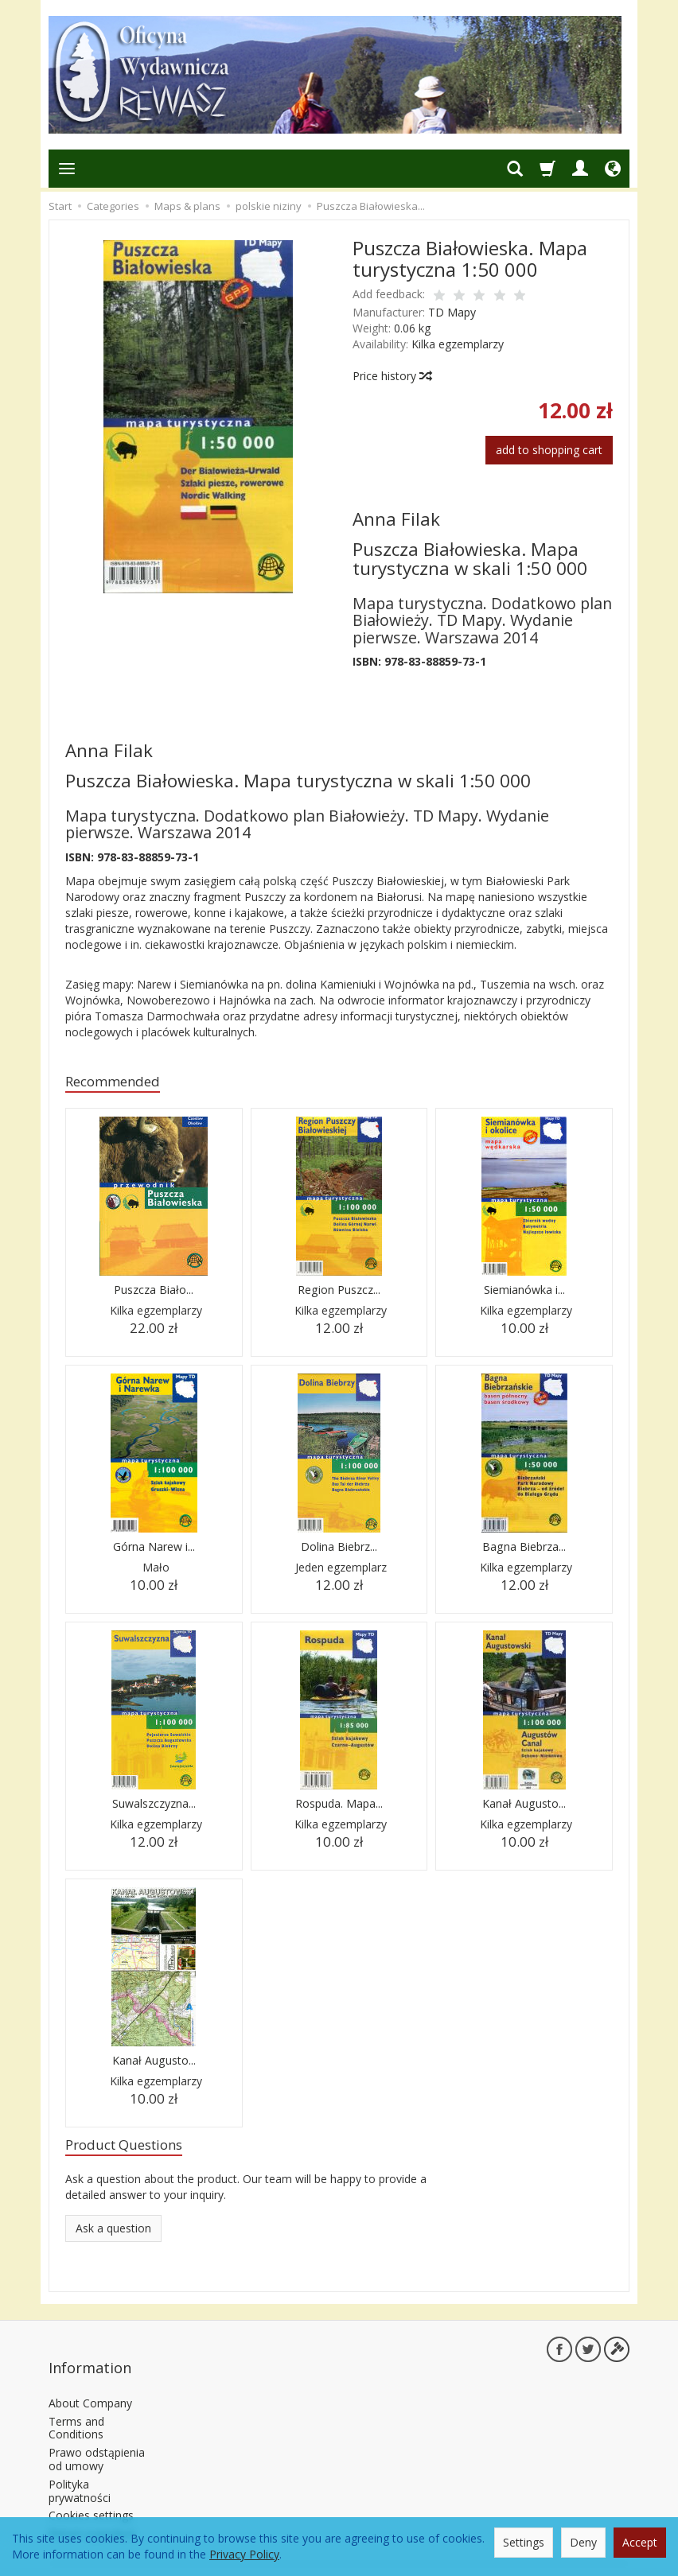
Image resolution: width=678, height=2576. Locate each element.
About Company (90, 2383)
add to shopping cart (549, 449)
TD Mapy (452, 312)
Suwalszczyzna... (153, 1806)
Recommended (120, 1083)
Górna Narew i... (153, 1549)
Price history (392, 375)
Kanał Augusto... (524, 1806)
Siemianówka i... (524, 1292)
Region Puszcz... (339, 1292)
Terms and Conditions (76, 2408)
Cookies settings (91, 2495)
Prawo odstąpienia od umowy (97, 2439)
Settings (523, 2542)
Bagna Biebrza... (524, 1549)
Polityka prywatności (80, 2471)
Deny (583, 2542)
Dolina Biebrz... (338, 1549)
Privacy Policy (244, 2554)
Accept (639, 2542)
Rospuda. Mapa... (339, 1806)
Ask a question (113, 2234)
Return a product (92, 2513)
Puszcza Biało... (153, 1292)
